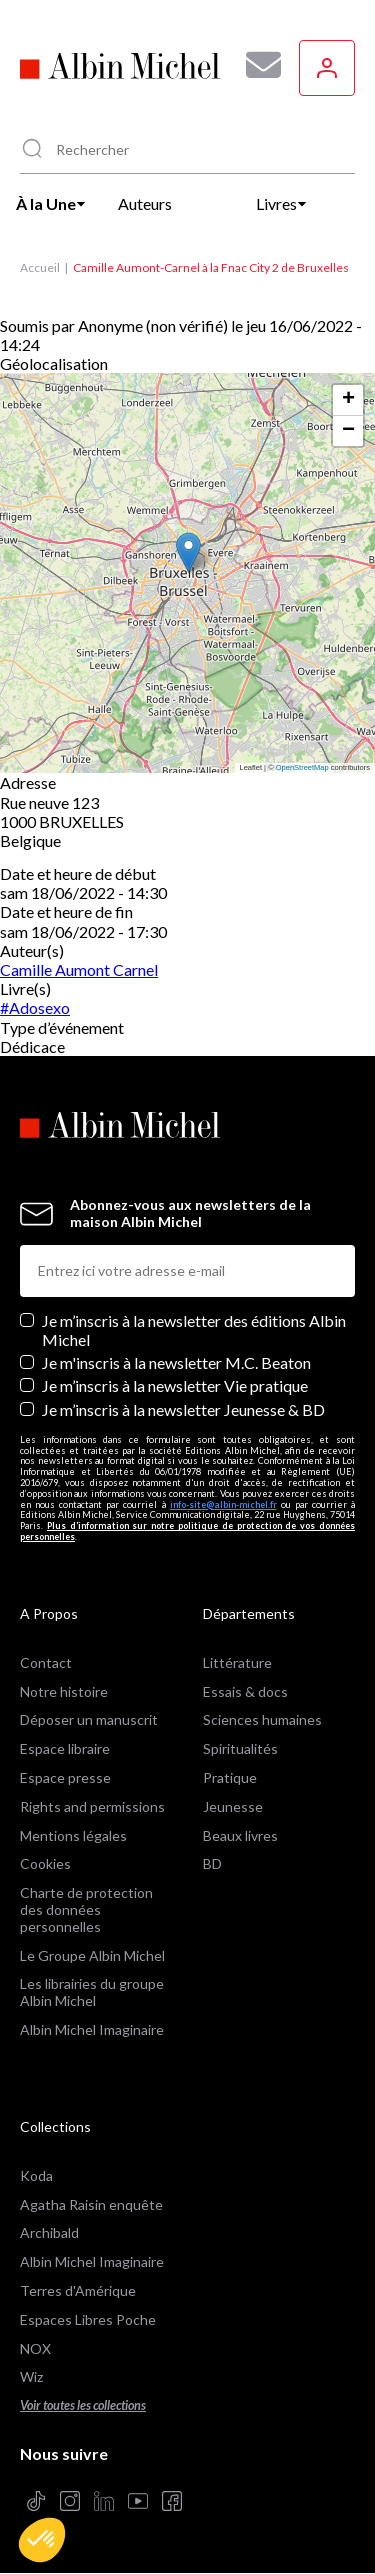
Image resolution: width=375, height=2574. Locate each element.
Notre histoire (64, 1691)
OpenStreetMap (302, 767)
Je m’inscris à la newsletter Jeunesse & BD (183, 1409)
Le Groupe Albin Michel (92, 1955)
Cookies (45, 1863)
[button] (42, 2540)
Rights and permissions (92, 1806)
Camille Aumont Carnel (79, 969)
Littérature (237, 1662)
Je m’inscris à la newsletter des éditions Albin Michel (194, 1330)
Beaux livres (240, 1835)
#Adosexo (35, 1007)
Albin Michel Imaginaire (92, 2029)
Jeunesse (233, 1806)
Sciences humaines (262, 1719)
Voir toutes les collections (83, 2405)
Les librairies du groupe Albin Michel (92, 1992)
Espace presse (65, 1777)
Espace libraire (65, 1748)
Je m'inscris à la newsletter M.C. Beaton (176, 1362)
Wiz (31, 2376)
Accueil (40, 267)
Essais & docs (245, 1691)
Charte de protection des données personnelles (86, 1909)
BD (212, 1863)
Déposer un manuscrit (89, 1719)
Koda (36, 2175)
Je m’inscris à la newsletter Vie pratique (175, 1385)
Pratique (230, 1777)
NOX (35, 2348)
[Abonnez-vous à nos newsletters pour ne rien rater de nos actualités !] (256, 65)
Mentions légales (73, 1835)
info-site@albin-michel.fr (223, 1504)
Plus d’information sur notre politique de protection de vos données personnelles (187, 1531)
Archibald (49, 2232)
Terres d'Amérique (78, 2290)
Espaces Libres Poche (88, 2319)
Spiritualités (240, 1748)
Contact (46, 1662)
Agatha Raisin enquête (91, 2204)
